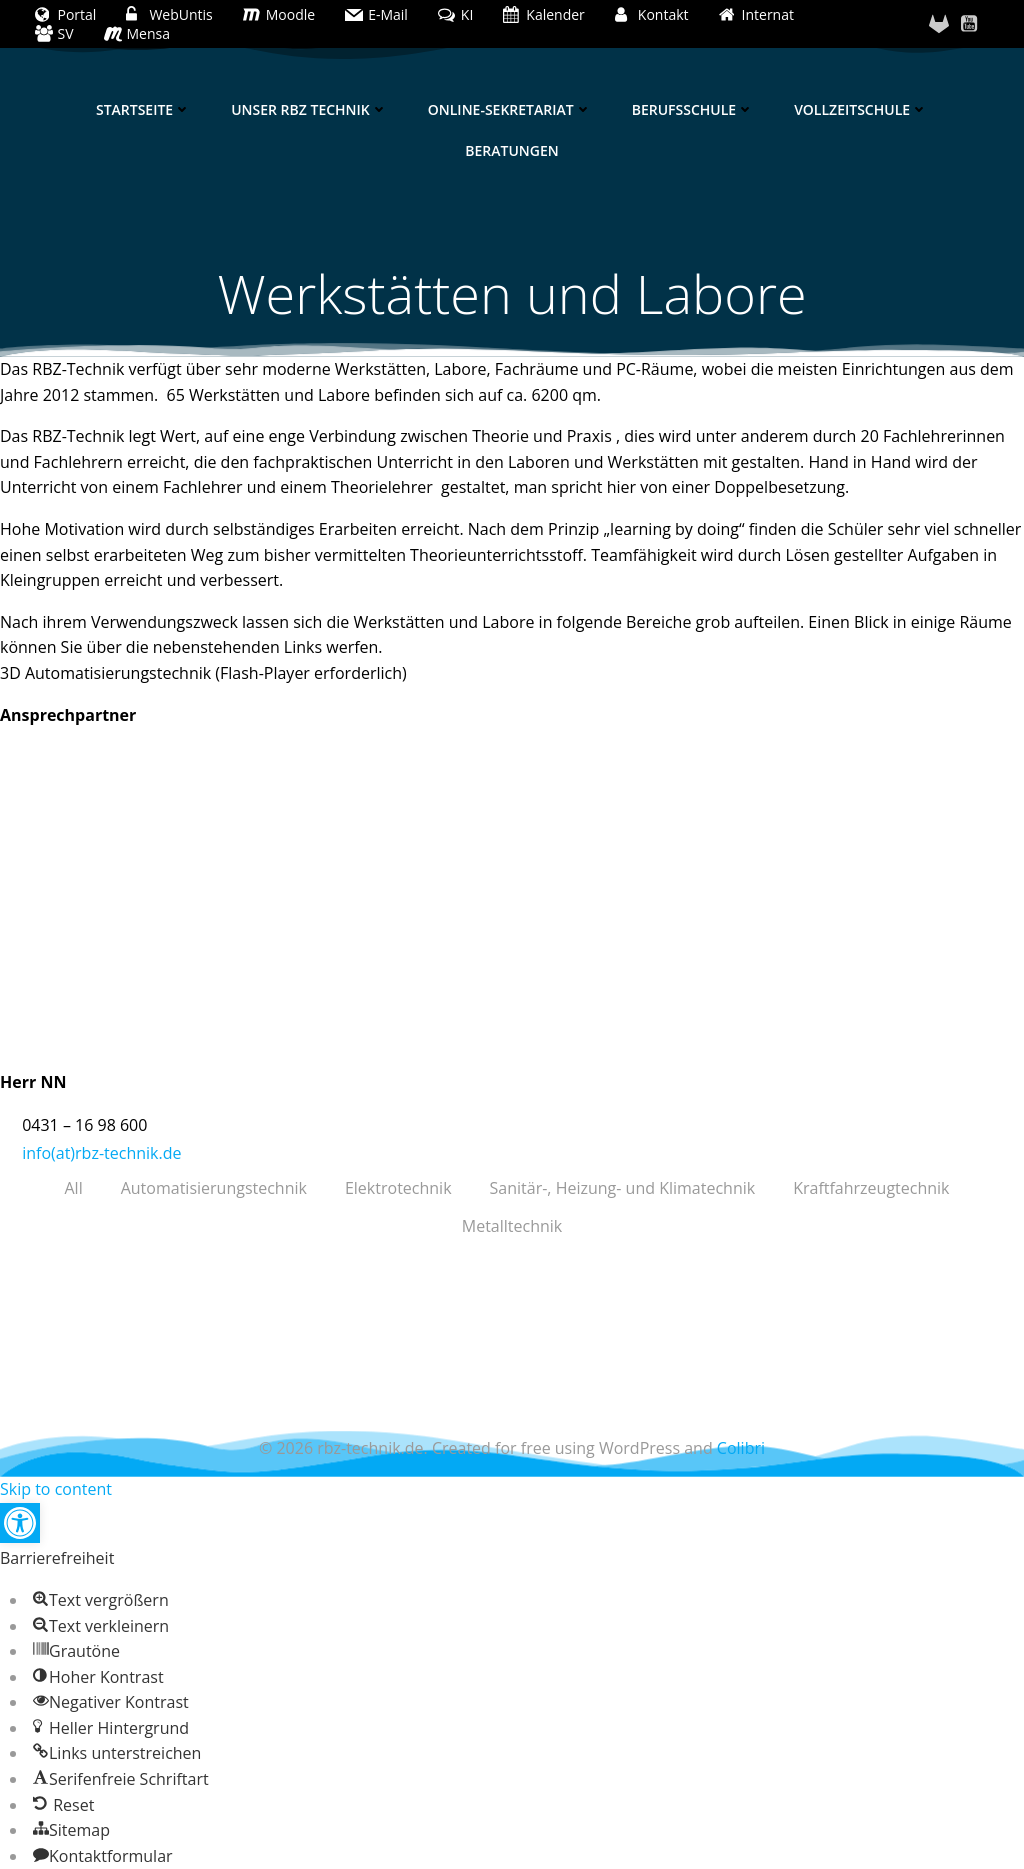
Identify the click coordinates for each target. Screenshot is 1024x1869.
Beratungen (511, 150)
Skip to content (56, 1489)
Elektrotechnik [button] (398, 1188)
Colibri (741, 1448)
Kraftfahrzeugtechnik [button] (871, 1188)
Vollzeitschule (861, 109)
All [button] (73, 1188)
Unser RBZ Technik (309, 109)
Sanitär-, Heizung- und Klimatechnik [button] (623, 1188)
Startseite (143, 109)
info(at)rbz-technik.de (101, 1153)
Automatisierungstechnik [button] (214, 1188)
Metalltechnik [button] (512, 1226)
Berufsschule (693, 109)
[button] (20, 1523)
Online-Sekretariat (510, 109)
